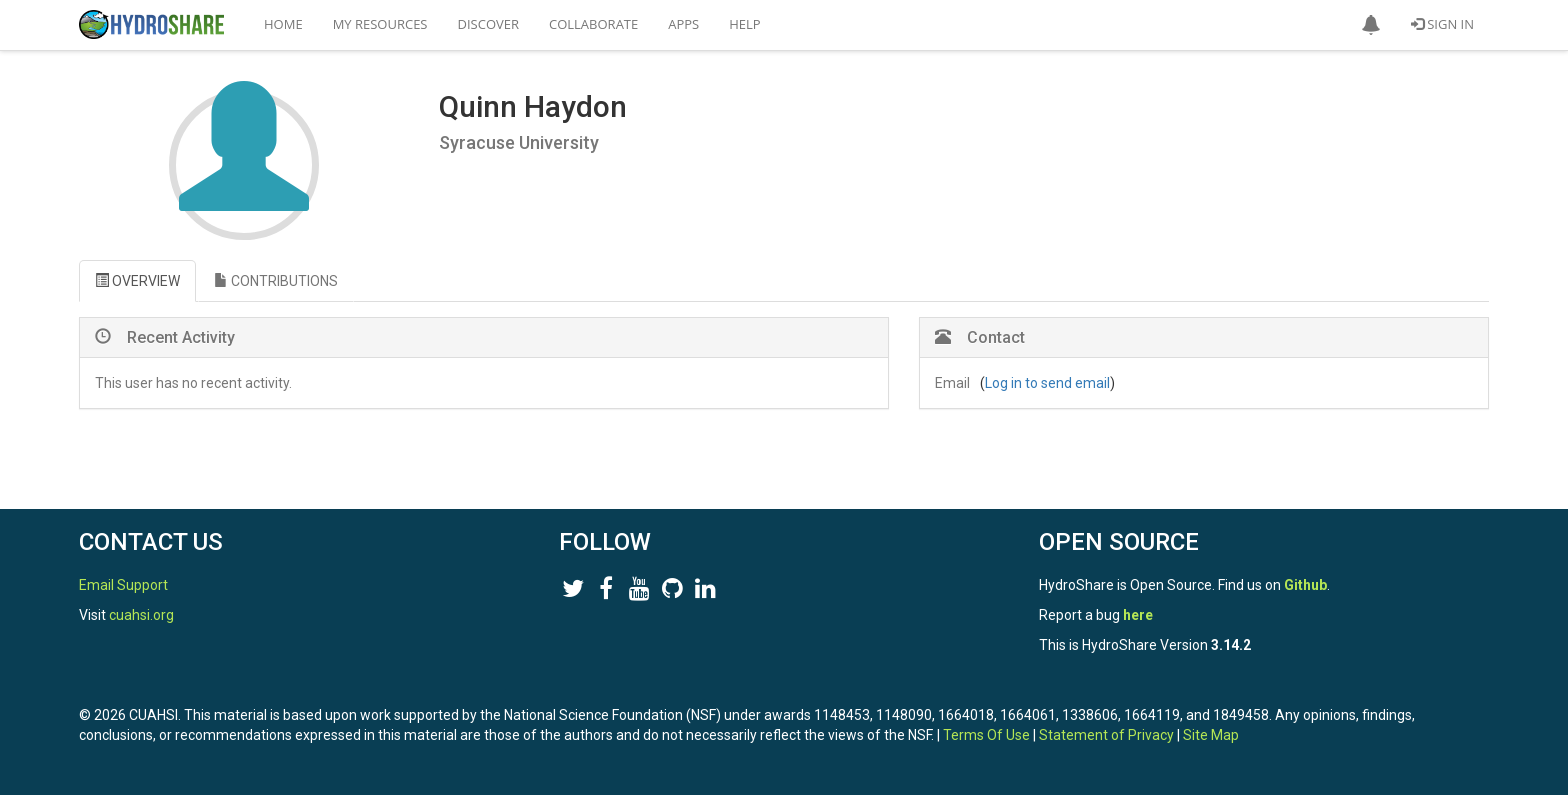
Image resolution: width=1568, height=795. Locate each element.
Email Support (123, 585)
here (1138, 615)
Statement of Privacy (1106, 735)
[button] (1371, 25)
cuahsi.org (141, 615)
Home (283, 24)
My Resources (380, 24)
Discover (489, 24)
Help (744, 24)
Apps (683, 24)
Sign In (1442, 24)
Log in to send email (1047, 383)
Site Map (1211, 735)
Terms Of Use (986, 735)
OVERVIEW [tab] (137, 281)
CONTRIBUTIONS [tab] (276, 281)
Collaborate (593, 24)
